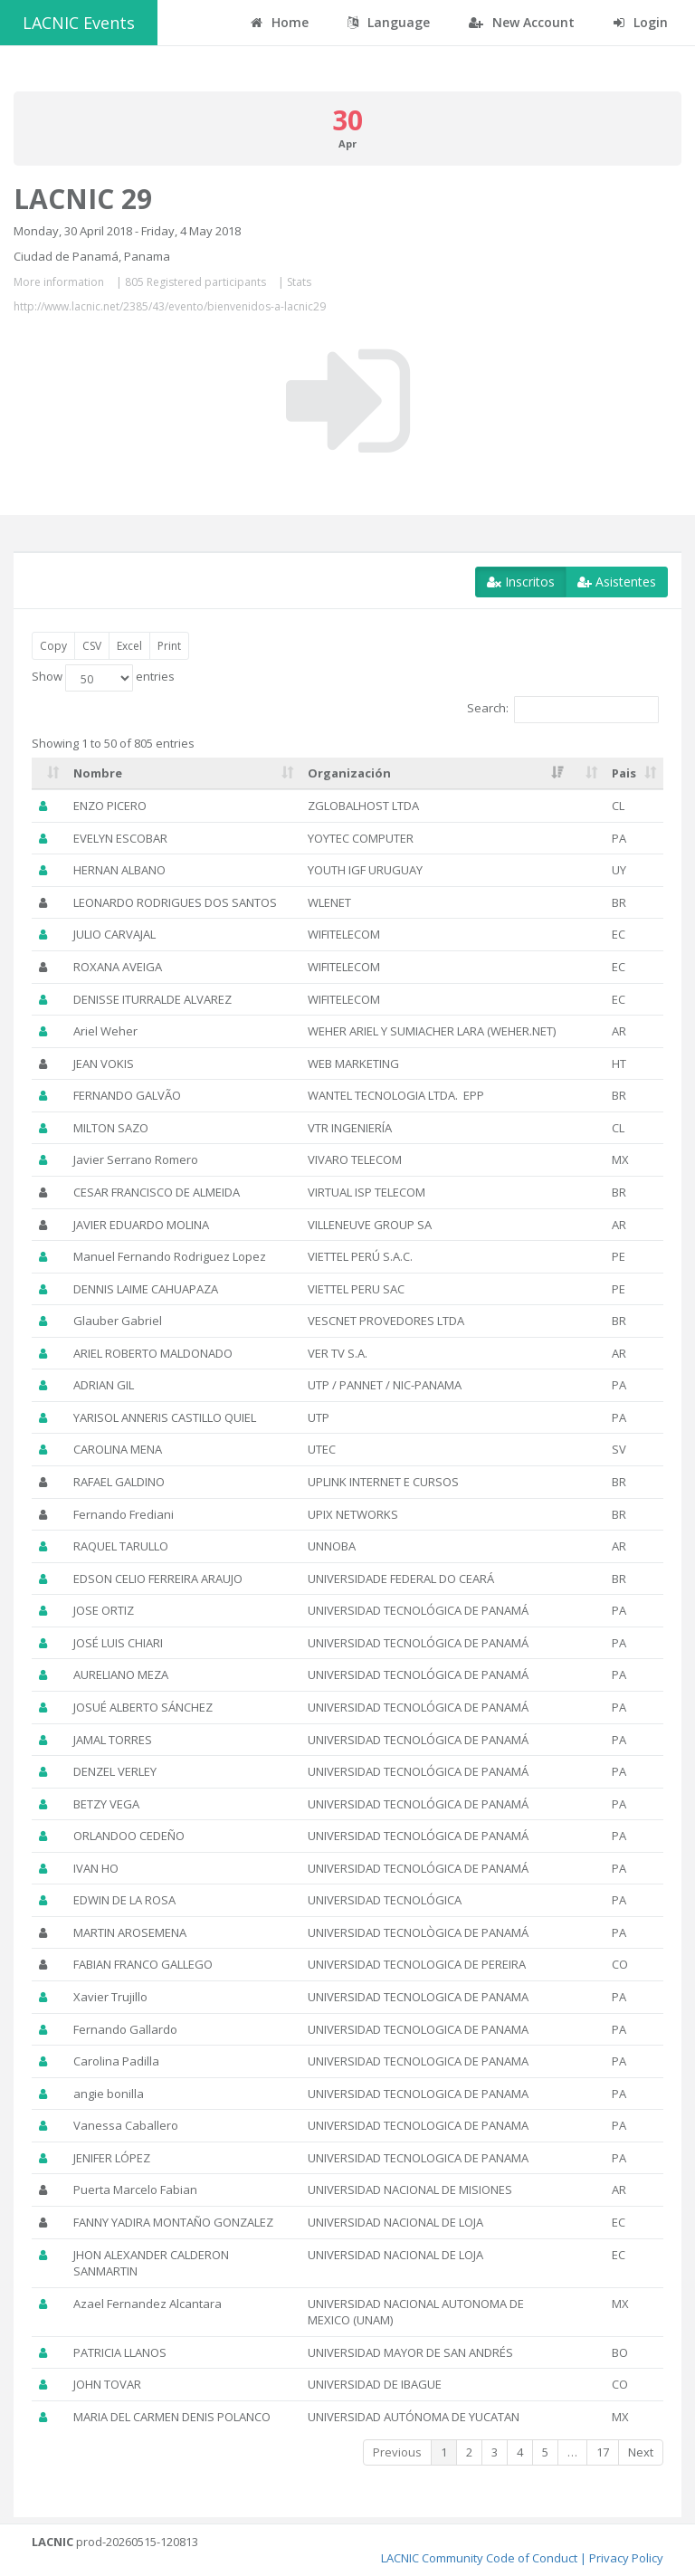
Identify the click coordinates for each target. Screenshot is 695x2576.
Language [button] (389, 22)
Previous (397, 2452)
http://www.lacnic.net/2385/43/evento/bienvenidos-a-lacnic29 (170, 306)
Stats (299, 282)
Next (640, 2452)
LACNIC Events (79, 22)
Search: (563, 709)
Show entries (103, 678)
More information (59, 282)
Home (280, 22)
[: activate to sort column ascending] (49, 774)
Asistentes (616, 581)
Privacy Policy (626, 2558)
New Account (522, 22)
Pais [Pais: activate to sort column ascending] (624, 773)
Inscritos (521, 581)
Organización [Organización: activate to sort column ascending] (349, 773)
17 (602, 2452)
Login (641, 22)
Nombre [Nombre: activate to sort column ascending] (97, 773)
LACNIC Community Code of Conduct (479, 2558)
